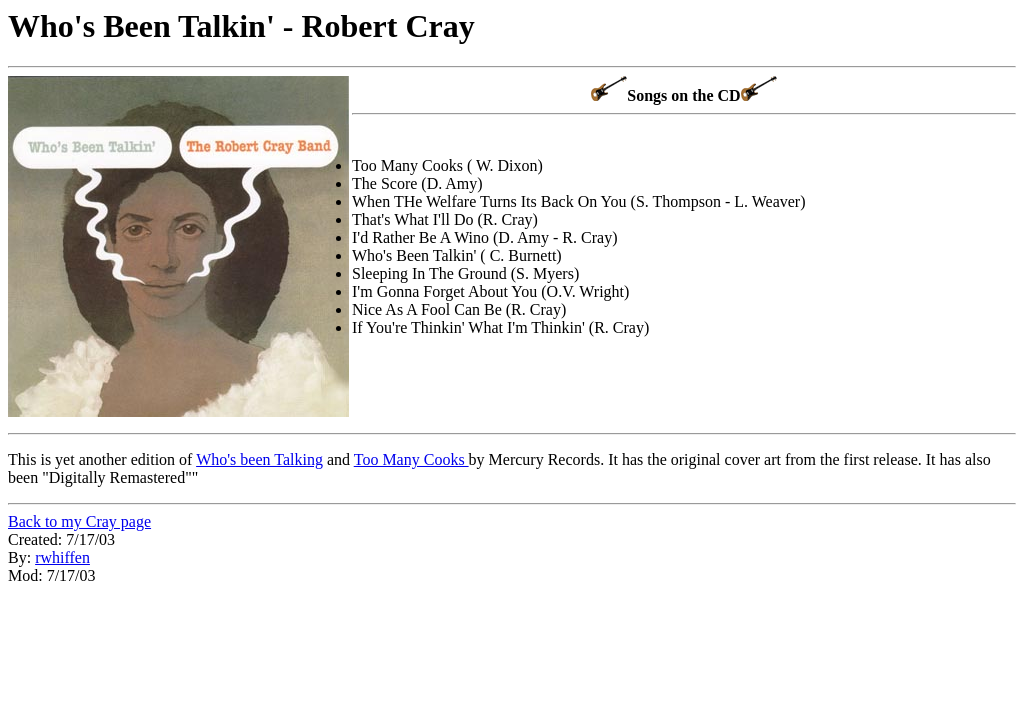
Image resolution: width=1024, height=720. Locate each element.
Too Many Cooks (411, 459)
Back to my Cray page (79, 521)
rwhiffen (62, 557)
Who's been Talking (259, 459)
